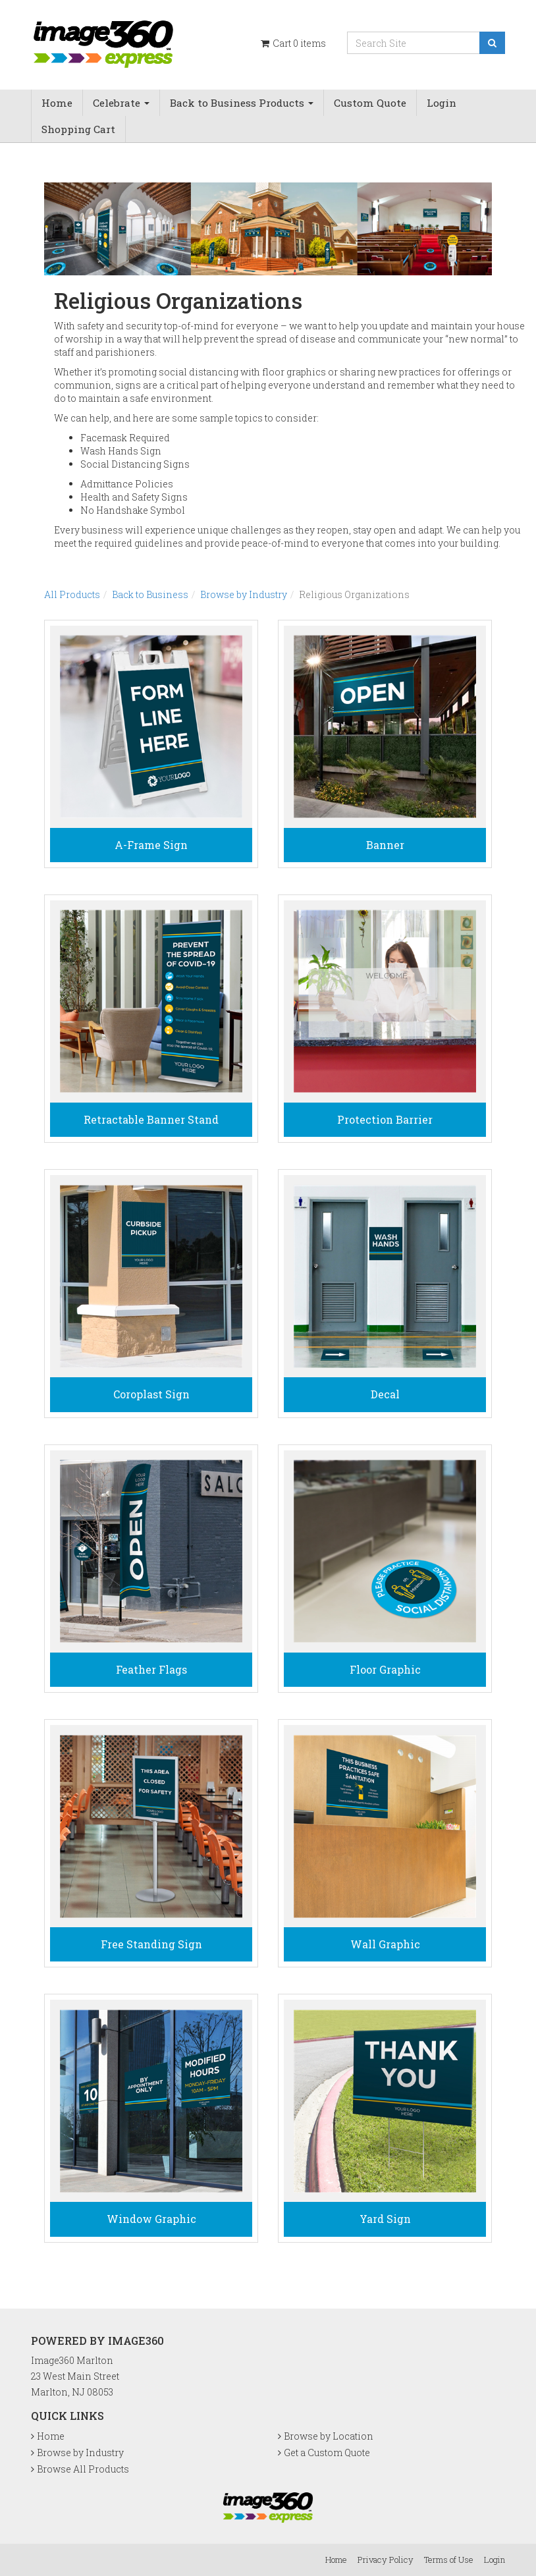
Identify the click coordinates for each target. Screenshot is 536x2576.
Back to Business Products (241, 102)
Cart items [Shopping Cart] (292, 43)
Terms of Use (448, 2559)
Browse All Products (83, 2469)
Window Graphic (151, 2219)
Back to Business (150, 594)
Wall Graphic (385, 1944)
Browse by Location (328, 2436)
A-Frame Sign (151, 845)
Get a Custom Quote (327, 2452)
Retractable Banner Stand (151, 1119)
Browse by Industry (243, 594)
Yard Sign (385, 2219)
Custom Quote (370, 102)
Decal (385, 1394)
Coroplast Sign (151, 1394)
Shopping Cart (78, 129)
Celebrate (121, 102)
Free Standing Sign (151, 1944)
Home (56, 102)
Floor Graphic (385, 1669)
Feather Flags (151, 1669)
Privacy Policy (386, 2559)
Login (441, 102)
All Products (72, 594)
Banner (385, 845)
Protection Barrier (385, 1119)
